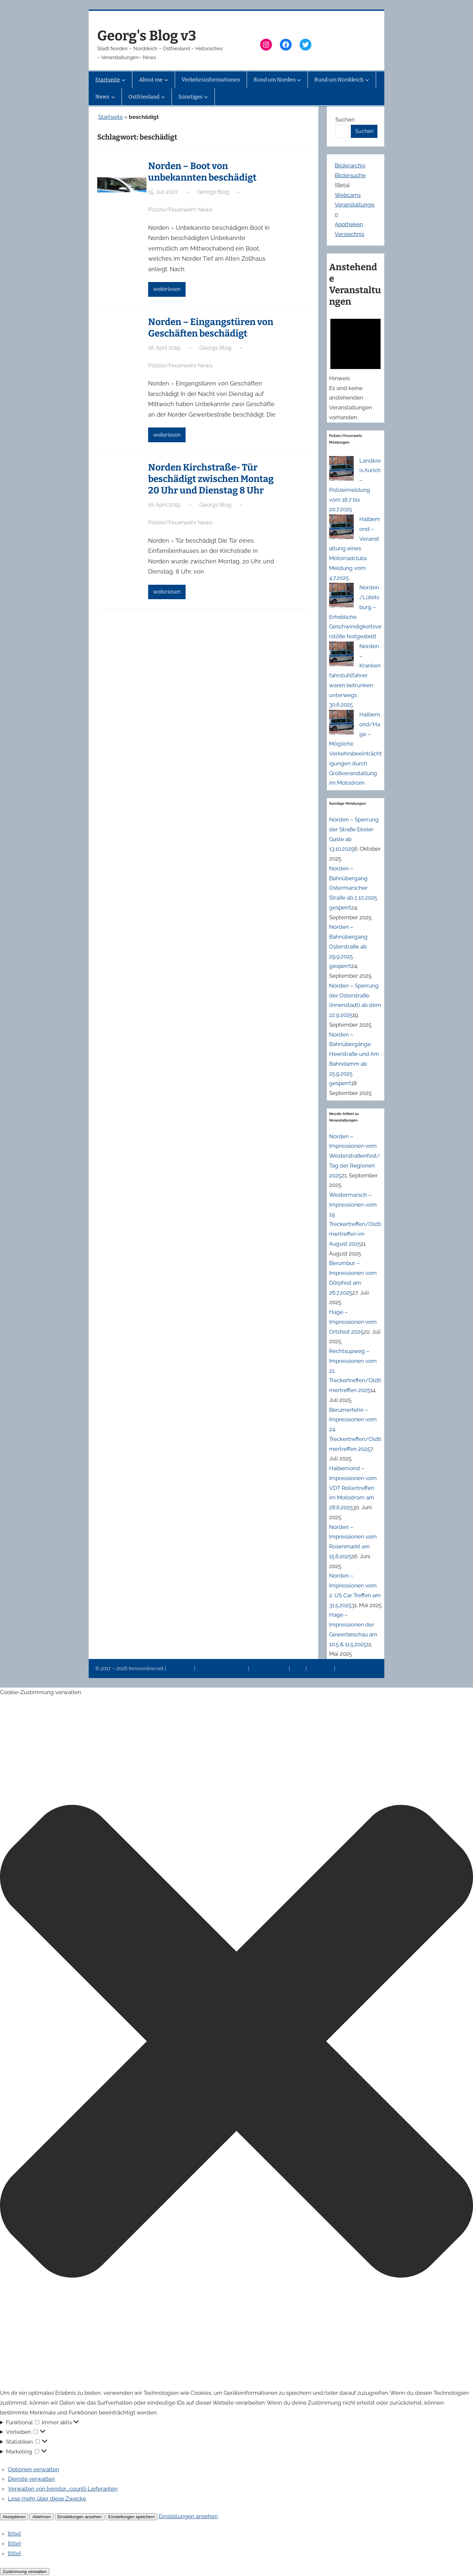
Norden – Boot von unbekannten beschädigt (202, 172)
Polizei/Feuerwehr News (180, 209)
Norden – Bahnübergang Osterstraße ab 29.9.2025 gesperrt (348, 946)
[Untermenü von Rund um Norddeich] (367, 80)
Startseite (110, 117)
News (298, 1668)
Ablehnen (41, 2516)
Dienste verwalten (31, 2479)
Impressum (180, 1668)
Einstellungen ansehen (79, 2516)
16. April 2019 (164, 504)
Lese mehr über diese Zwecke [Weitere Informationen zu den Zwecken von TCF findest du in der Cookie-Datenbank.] (47, 2498)
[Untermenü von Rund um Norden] (299, 80)
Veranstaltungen (269, 1668)
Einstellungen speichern (131, 2516)
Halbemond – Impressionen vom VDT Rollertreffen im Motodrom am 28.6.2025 (353, 1488)
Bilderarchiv (350, 165)
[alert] (355, 367)
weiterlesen (167, 289)
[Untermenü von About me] (166, 80)
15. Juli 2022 (163, 191)
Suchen (345, 119)
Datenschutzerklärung (222, 1668)
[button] (236, 2042)
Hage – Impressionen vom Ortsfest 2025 (353, 1322)
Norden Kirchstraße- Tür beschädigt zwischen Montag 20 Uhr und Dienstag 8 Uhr (211, 479)
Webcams (348, 195)
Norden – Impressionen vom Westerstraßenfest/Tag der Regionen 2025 (354, 1156)
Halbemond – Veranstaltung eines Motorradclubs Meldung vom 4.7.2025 (354, 548)
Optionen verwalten (33, 2469)
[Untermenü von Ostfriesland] (163, 97)
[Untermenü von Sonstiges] (206, 97)
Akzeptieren (14, 2516)
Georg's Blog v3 (146, 36)
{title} (14, 2533)
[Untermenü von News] (113, 97)
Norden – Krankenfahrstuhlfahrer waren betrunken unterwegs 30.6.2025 (355, 675)
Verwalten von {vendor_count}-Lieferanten (63, 2488)
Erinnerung (321, 1668)
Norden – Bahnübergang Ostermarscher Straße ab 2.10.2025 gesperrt (353, 888)
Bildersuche (350, 175)
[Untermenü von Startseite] (123, 80)
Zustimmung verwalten (25, 2571)
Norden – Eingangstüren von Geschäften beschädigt (210, 328)
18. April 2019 (164, 347)
